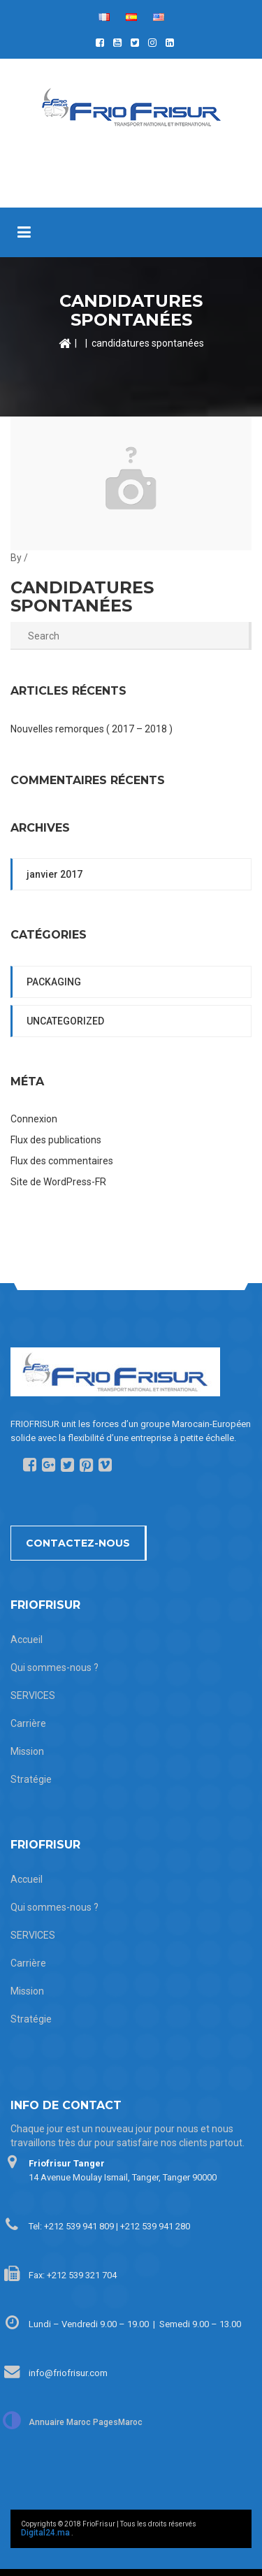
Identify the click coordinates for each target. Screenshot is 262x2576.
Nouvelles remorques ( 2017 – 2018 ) (91, 729)
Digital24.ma (45, 2533)
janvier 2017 (54, 874)
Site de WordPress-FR (58, 1181)
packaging (54, 981)
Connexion (33, 1118)
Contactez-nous (78, 1543)
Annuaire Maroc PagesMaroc (86, 2422)
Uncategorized (65, 1021)
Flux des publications (55, 1139)
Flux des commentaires (61, 1160)
